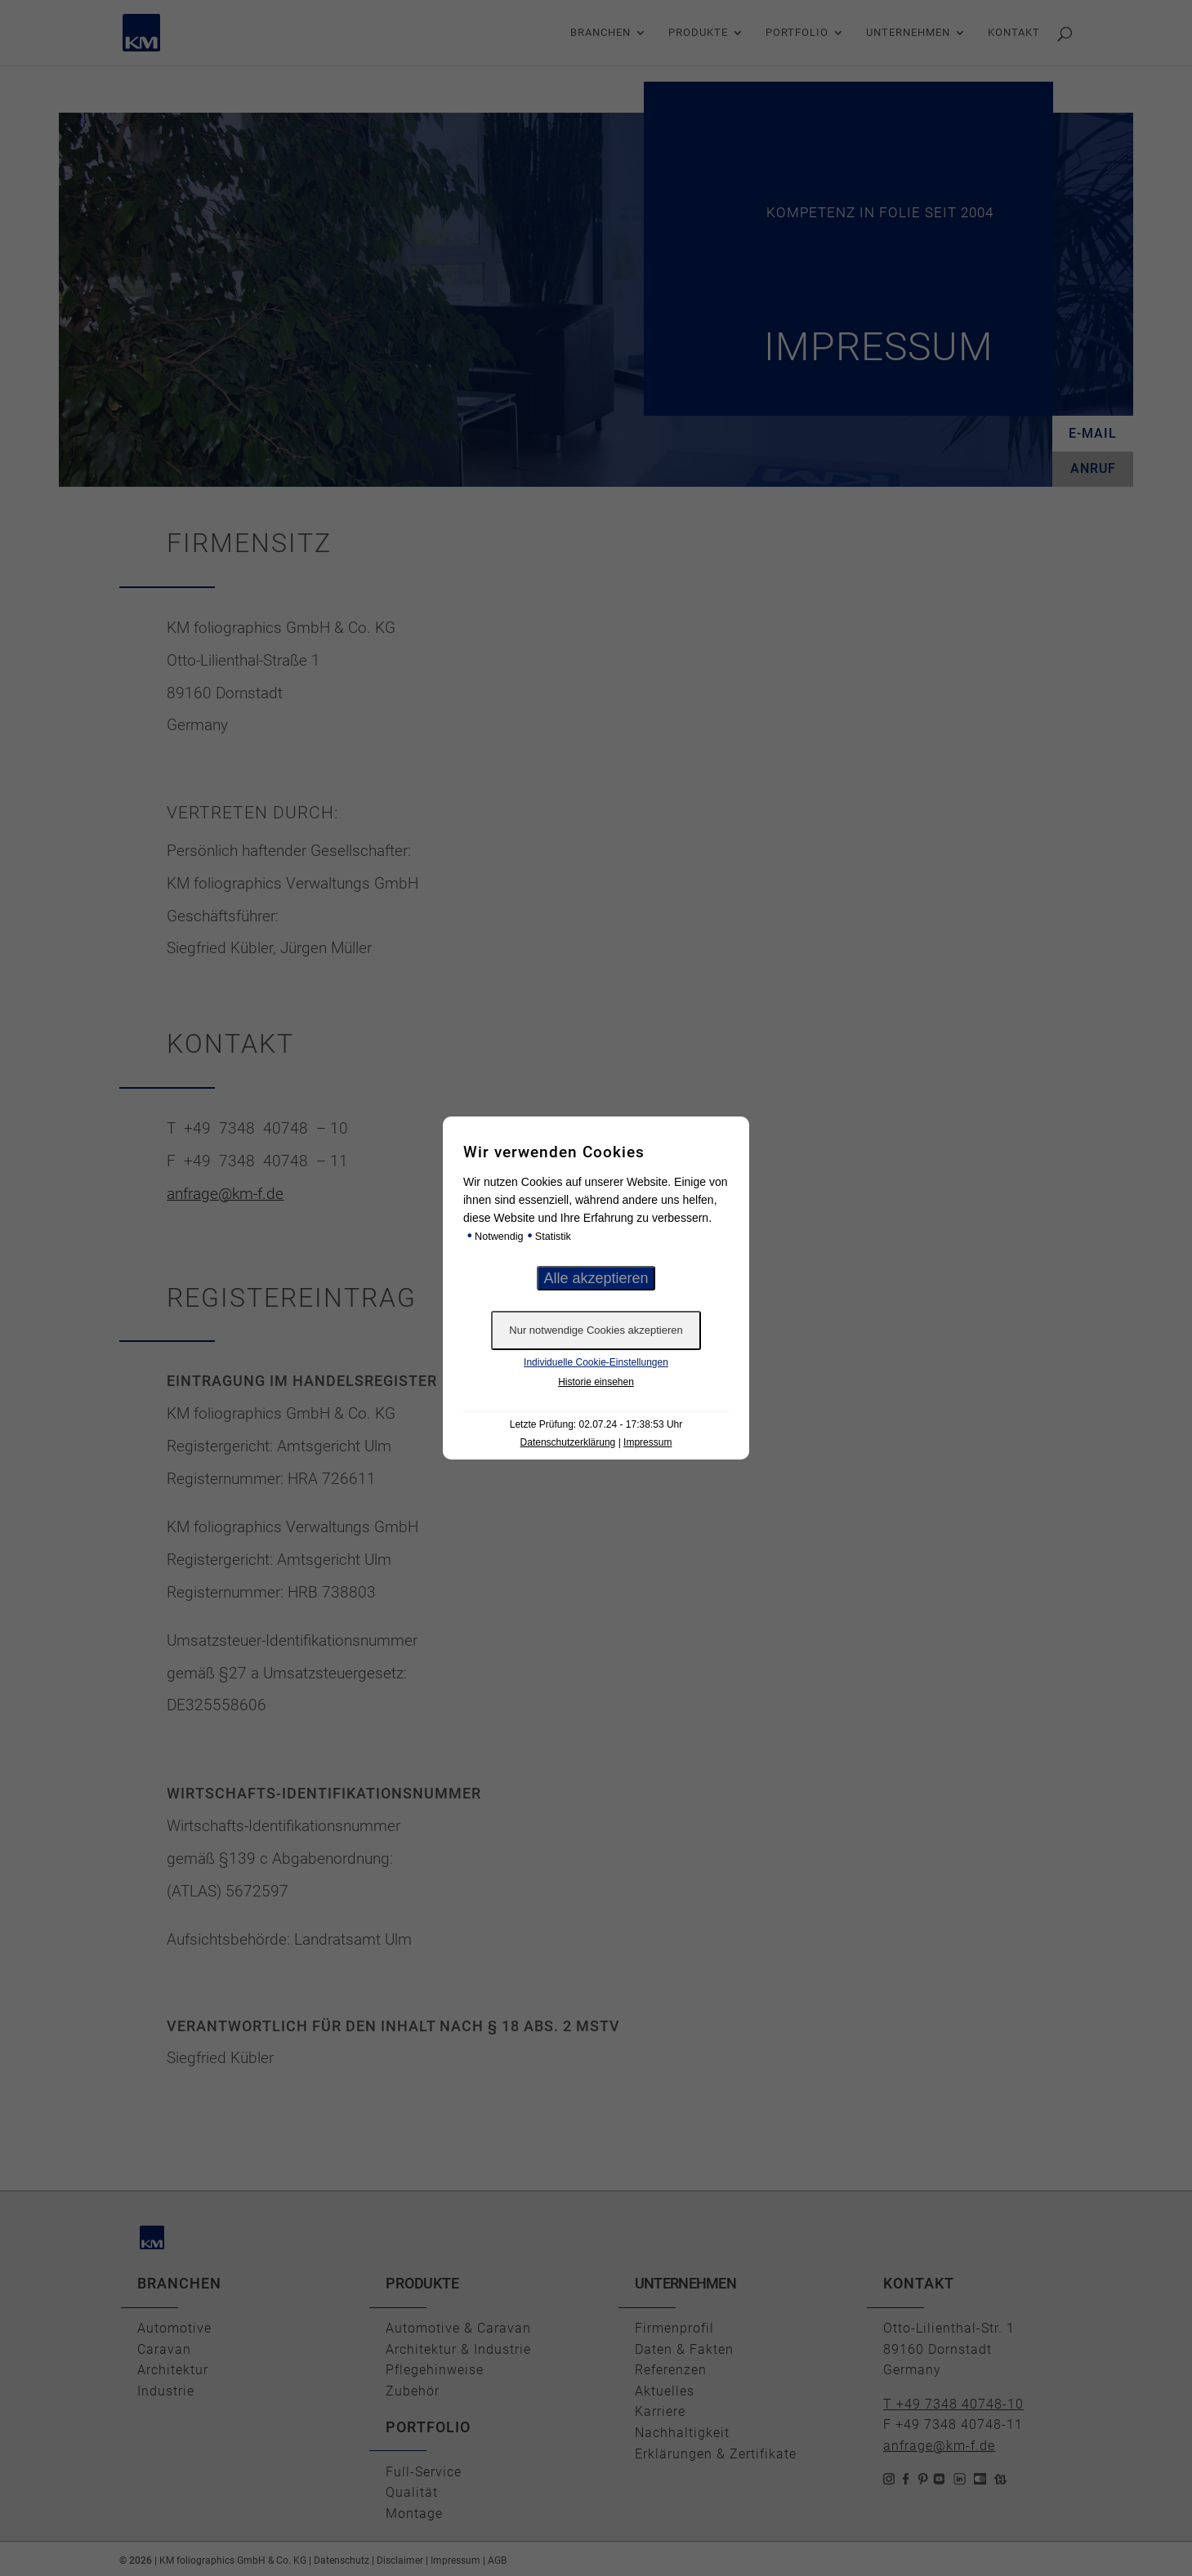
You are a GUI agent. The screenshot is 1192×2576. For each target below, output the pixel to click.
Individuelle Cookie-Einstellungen (596, 1362)
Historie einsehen (596, 1382)
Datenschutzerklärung (568, 1442)
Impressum (647, 1442)
